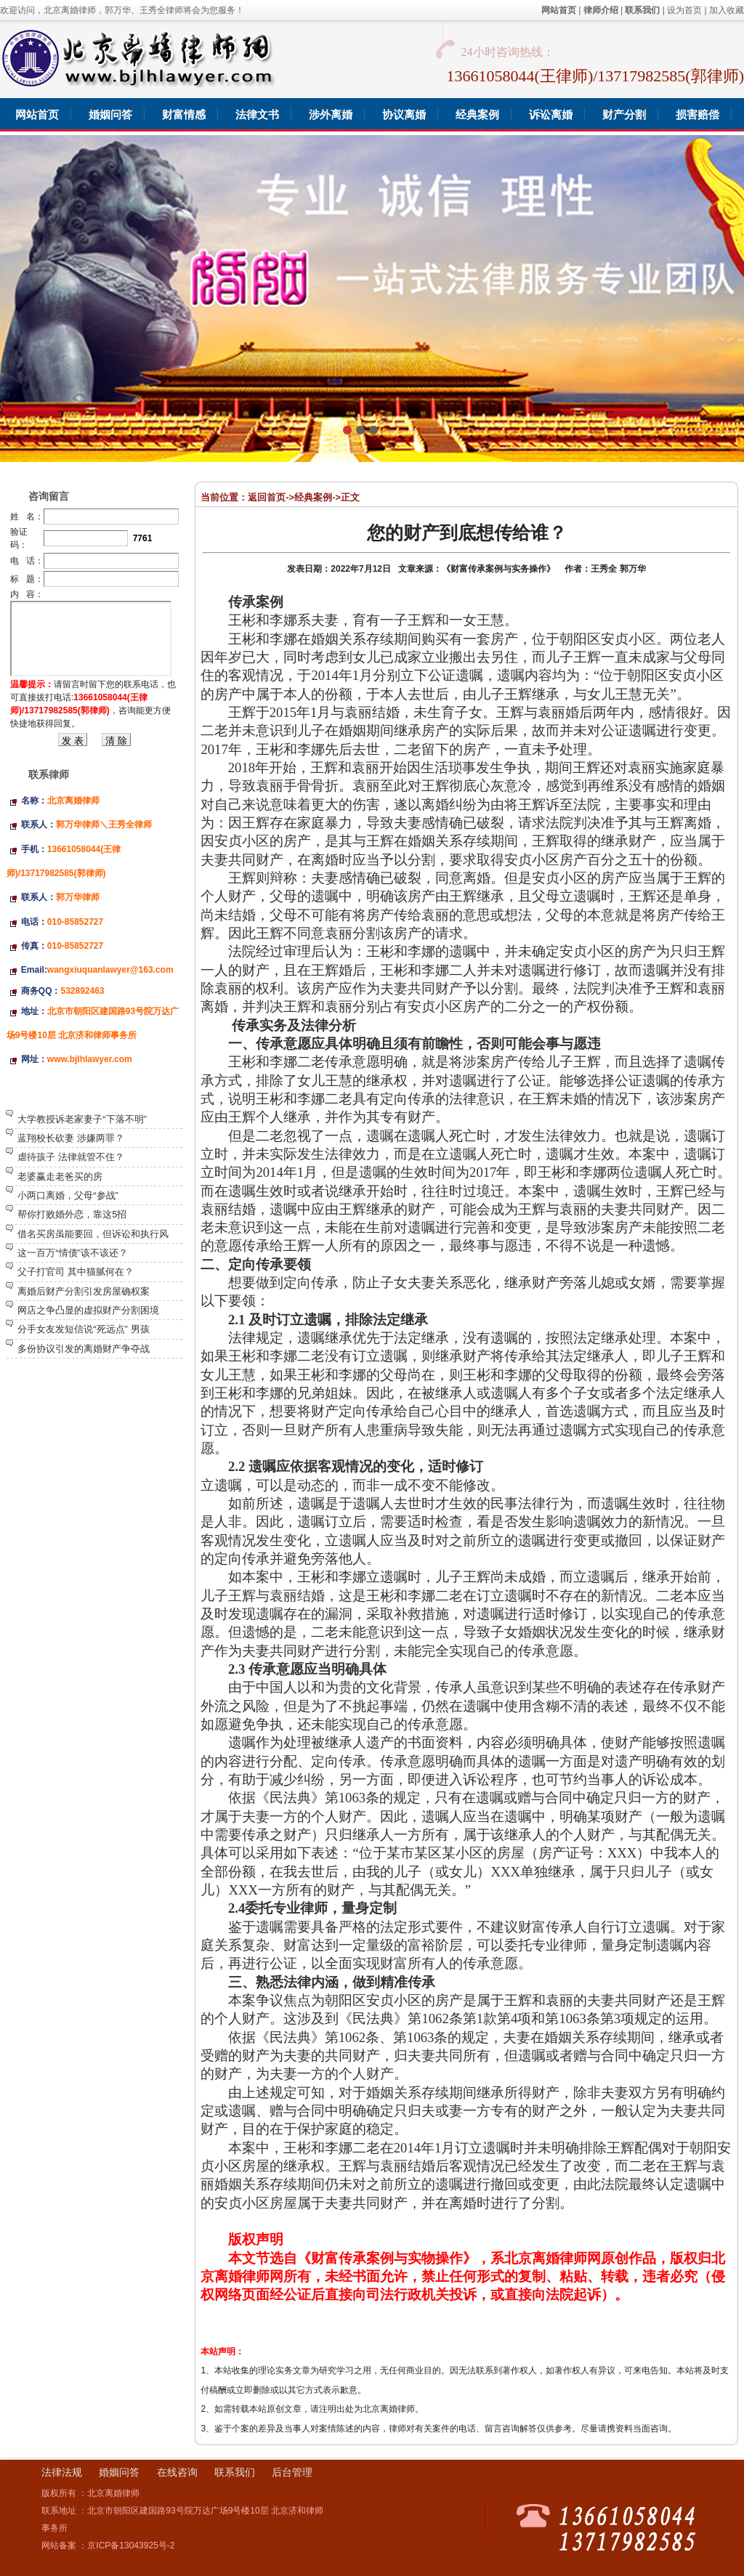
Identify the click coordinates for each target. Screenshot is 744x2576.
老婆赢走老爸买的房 (59, 1176)
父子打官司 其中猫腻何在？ (75, 1271)
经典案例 (313, 497)
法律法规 (61, 2472)
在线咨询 (177, 2472)
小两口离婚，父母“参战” (67, 1195)
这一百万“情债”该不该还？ (72, 1252)
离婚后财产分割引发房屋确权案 (83, 1291)
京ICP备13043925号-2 (130, 2545)
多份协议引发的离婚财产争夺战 (83, 1348)
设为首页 (684, 10)
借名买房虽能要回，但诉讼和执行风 (93, 1233)
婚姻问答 (119, 2472)
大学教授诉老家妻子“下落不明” (82, 1119)
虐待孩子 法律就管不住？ (70, 1156)
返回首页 (267, 497)
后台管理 (292, 2472)
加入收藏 (726, 10)
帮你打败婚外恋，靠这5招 (71, 1214)
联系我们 (234, 2472)
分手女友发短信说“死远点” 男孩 (83, 1329)
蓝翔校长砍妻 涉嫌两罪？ (70, 1138)
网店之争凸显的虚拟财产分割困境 (88, 1310)
